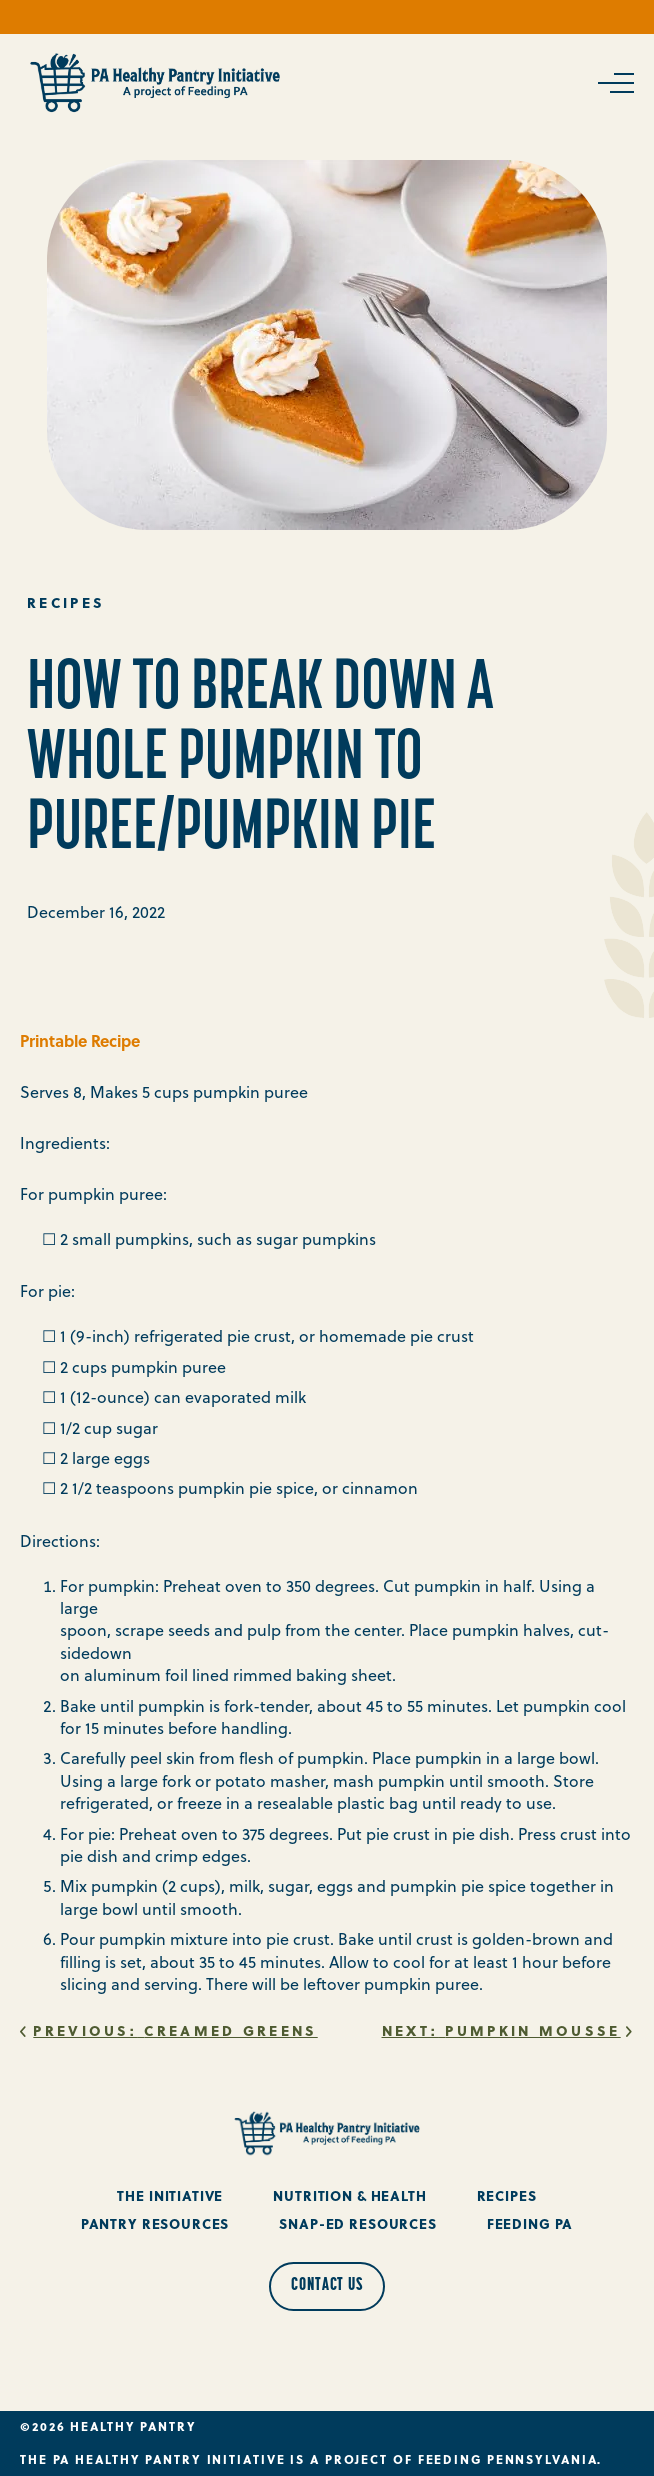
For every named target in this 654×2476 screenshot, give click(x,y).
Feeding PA (530, 2223)
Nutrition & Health (349, 2195)
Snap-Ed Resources (357, 2223)
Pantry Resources (155, 2223)
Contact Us (327, 2285)
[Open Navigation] (614, 83)
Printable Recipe (80, 1040)
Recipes (507, 2195)
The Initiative (170, 2195)
